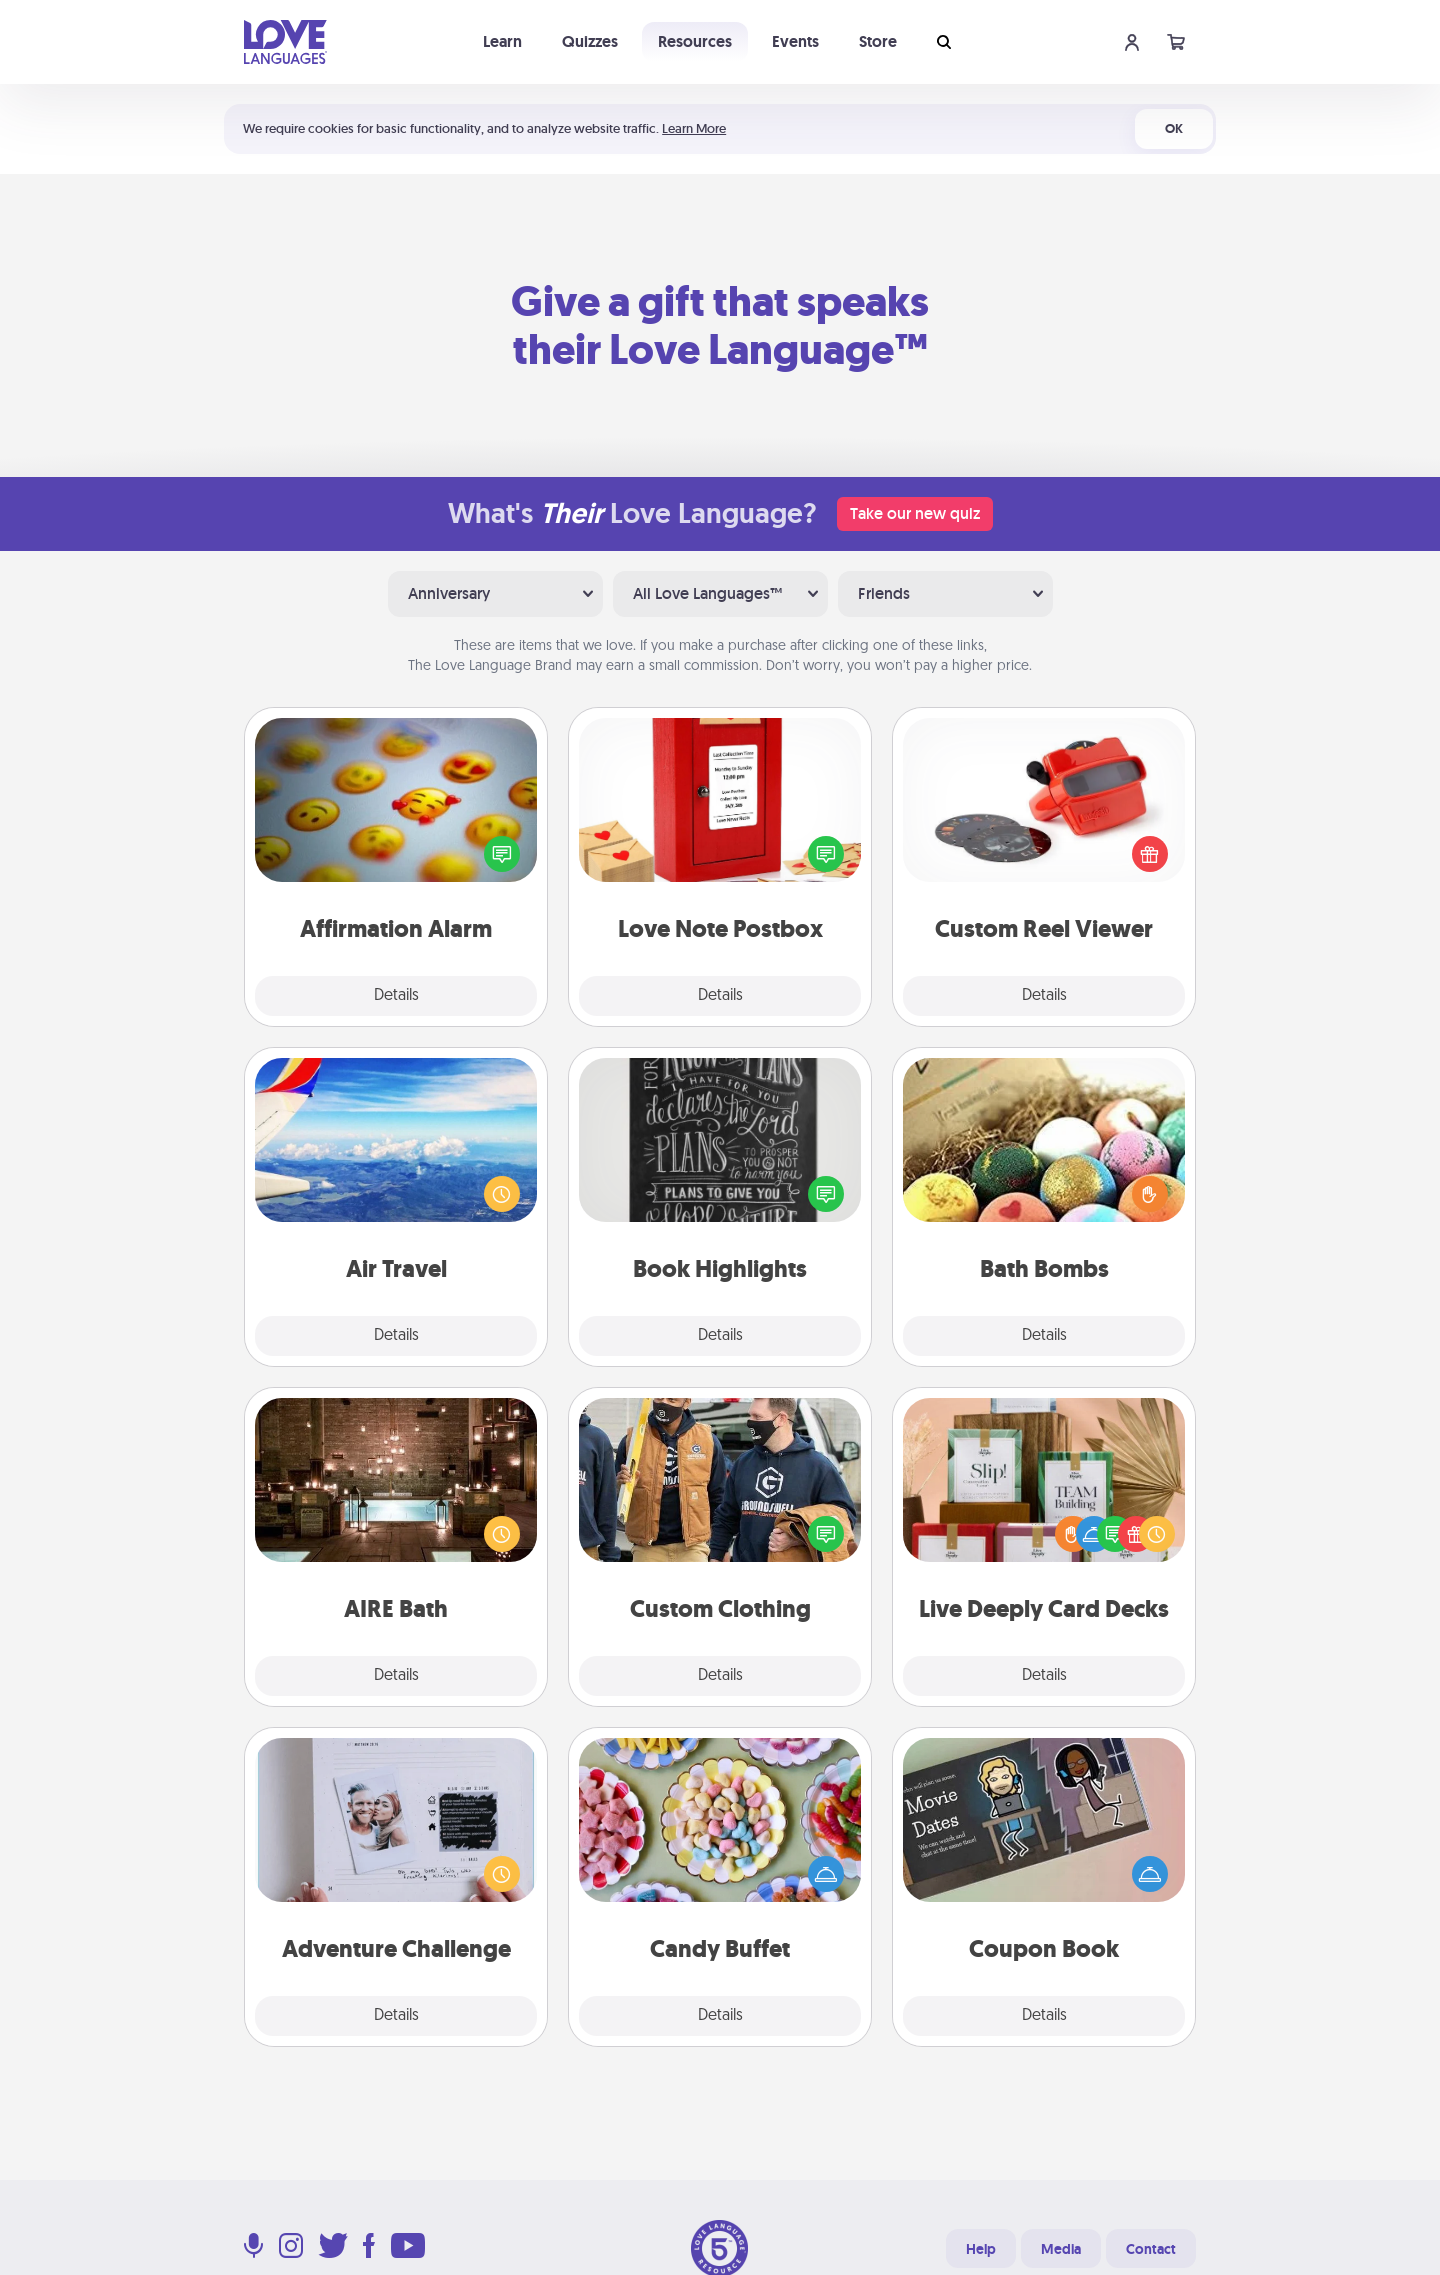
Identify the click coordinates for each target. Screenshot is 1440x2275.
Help (981, 2249)
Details (396, 996)
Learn (502, 41)
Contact (1151, 2249)
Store (878, 41)
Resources (695, 41)
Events (795, 41)
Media (1061, 2249)
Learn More (694, 128)
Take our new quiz (915, 513)
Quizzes (590, 41)
